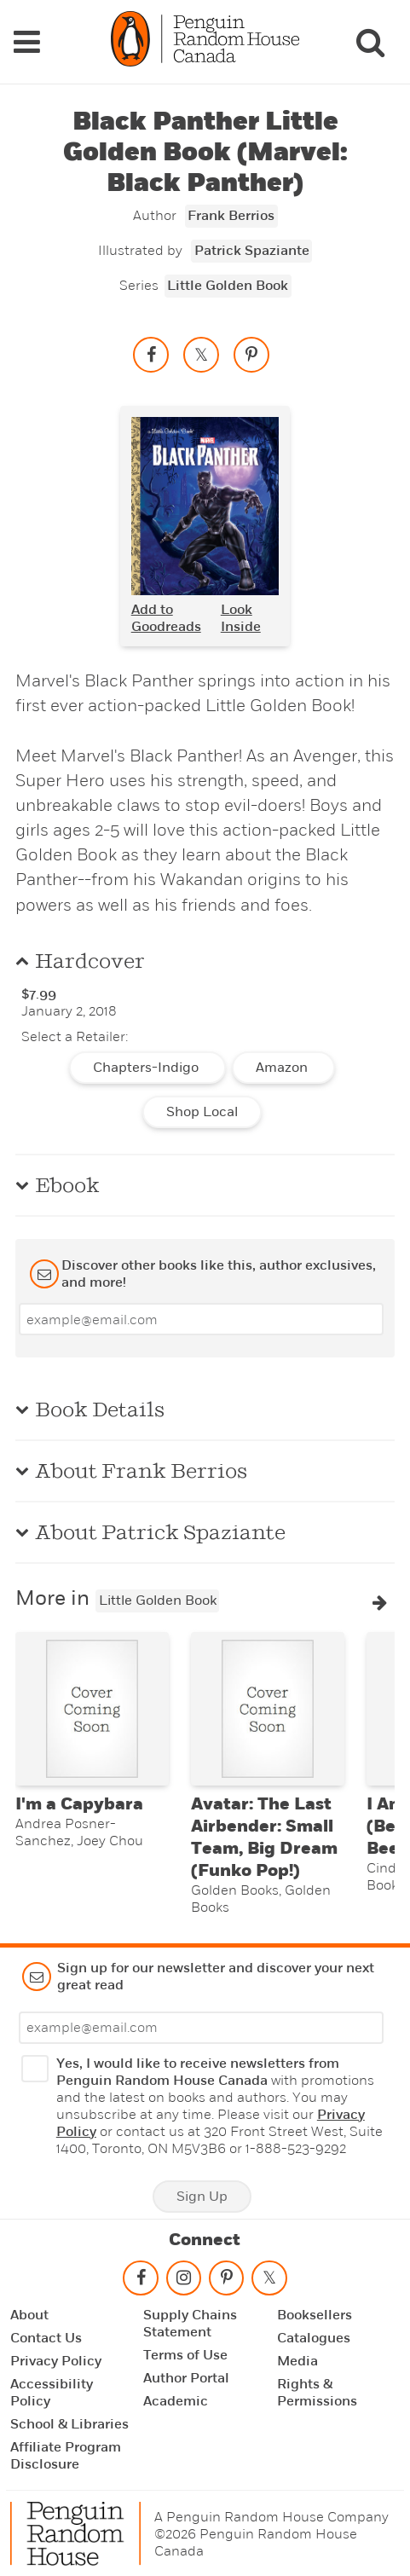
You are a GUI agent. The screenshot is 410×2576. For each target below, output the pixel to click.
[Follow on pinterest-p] (226, 2278)
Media (297, 2357)
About (29, 2311)
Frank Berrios (231, 212)
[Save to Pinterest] (251, 350)
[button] (379, 1598)
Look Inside (241, 615)
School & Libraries (69, 2420)
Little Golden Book (227, 282)
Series (139, 282)
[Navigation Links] (26, 40)
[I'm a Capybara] (92, 1705)
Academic (175, 2397)
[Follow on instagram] (183, 2278)
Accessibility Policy (51, 2389)
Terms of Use (185, 2351)
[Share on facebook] (151, 350)
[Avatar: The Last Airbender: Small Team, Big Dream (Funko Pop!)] (267, 1705)
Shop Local (202, 1108)
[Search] (370, 40)
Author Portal (186, 2374)
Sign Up (202, 2192)
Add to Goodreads (166, 615)
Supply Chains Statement (190, 2320)
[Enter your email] (201, 1316)
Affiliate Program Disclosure (65, 2452)
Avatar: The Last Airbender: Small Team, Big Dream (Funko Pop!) (264, 1833)
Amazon (283, 1064)
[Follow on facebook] (140, 2278)
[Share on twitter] (201, 350)
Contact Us (46, 2334)
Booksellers (314, 2311)
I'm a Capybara (79, 1800)
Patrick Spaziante (251, 247)
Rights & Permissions (317, 2389)
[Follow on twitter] (269, 2278)
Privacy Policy (55, 2357)
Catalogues (313, 2334)
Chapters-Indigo (147, 1064)
